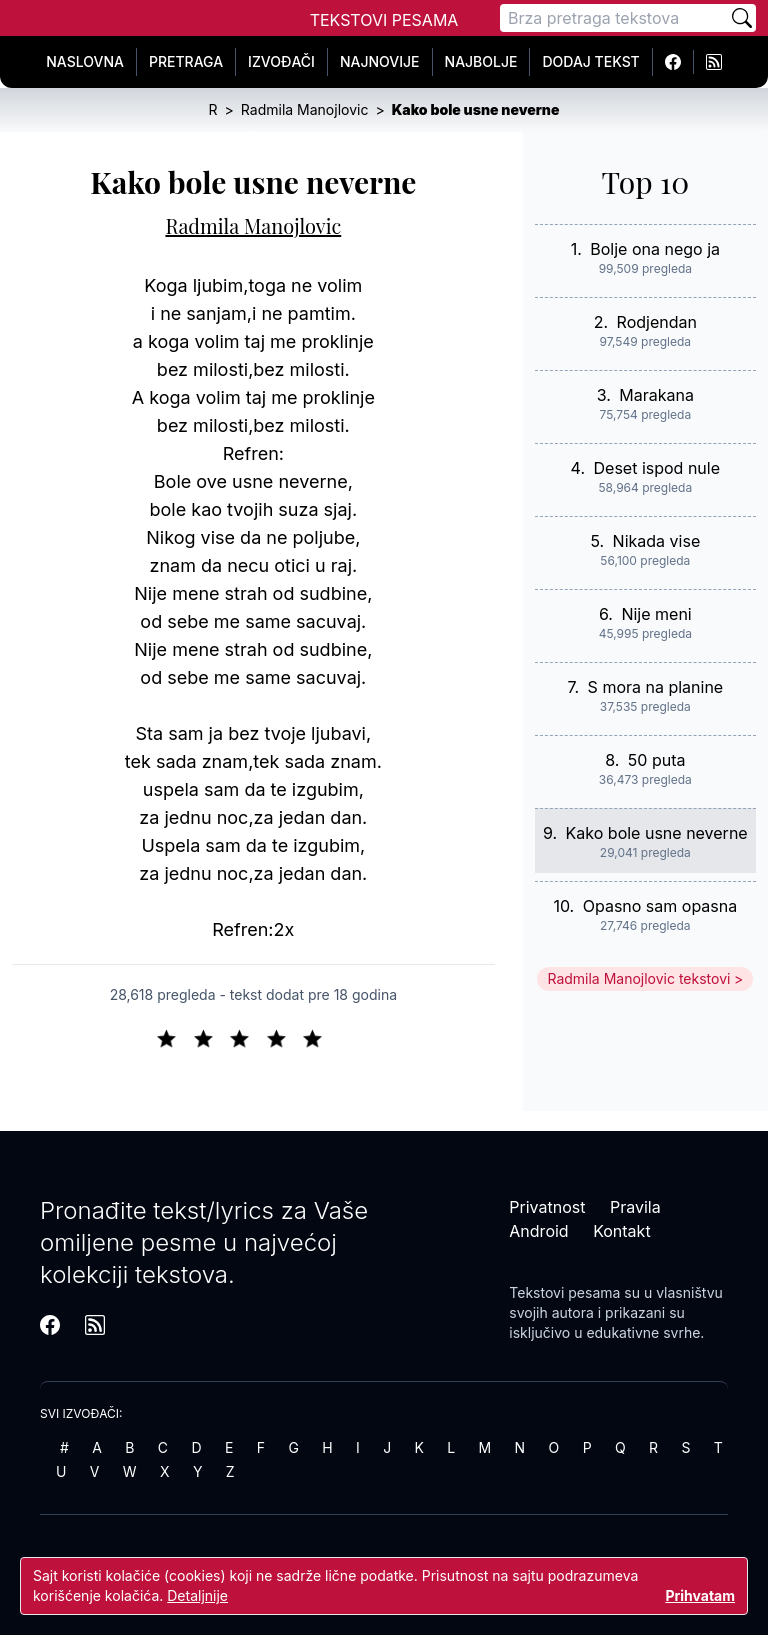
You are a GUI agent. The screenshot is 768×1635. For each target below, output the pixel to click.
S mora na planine (656, 687)
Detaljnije (197, 1595)
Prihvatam (700, 1595)
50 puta (657, 760)
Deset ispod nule (657, 468)
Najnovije (380, 61)
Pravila (635, 1207)
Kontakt (621, 1231)
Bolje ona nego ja (655, 249)
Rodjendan (657, 322)
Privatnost (547, 1207)
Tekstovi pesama (564, 1292)
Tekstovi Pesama (384, 20)
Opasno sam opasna (660, 906)
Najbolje (481, 61)
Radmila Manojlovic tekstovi (638, 978)
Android (538, 1231)
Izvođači (281, 61)
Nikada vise (657, 541)
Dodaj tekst (590, 61)
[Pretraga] (614, 18)
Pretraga (186, 61)
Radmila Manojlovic (253, 225)
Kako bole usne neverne (657, 833)
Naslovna (85, 61)
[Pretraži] (742, 18)
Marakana (656, 395)
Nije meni (656, 614)
